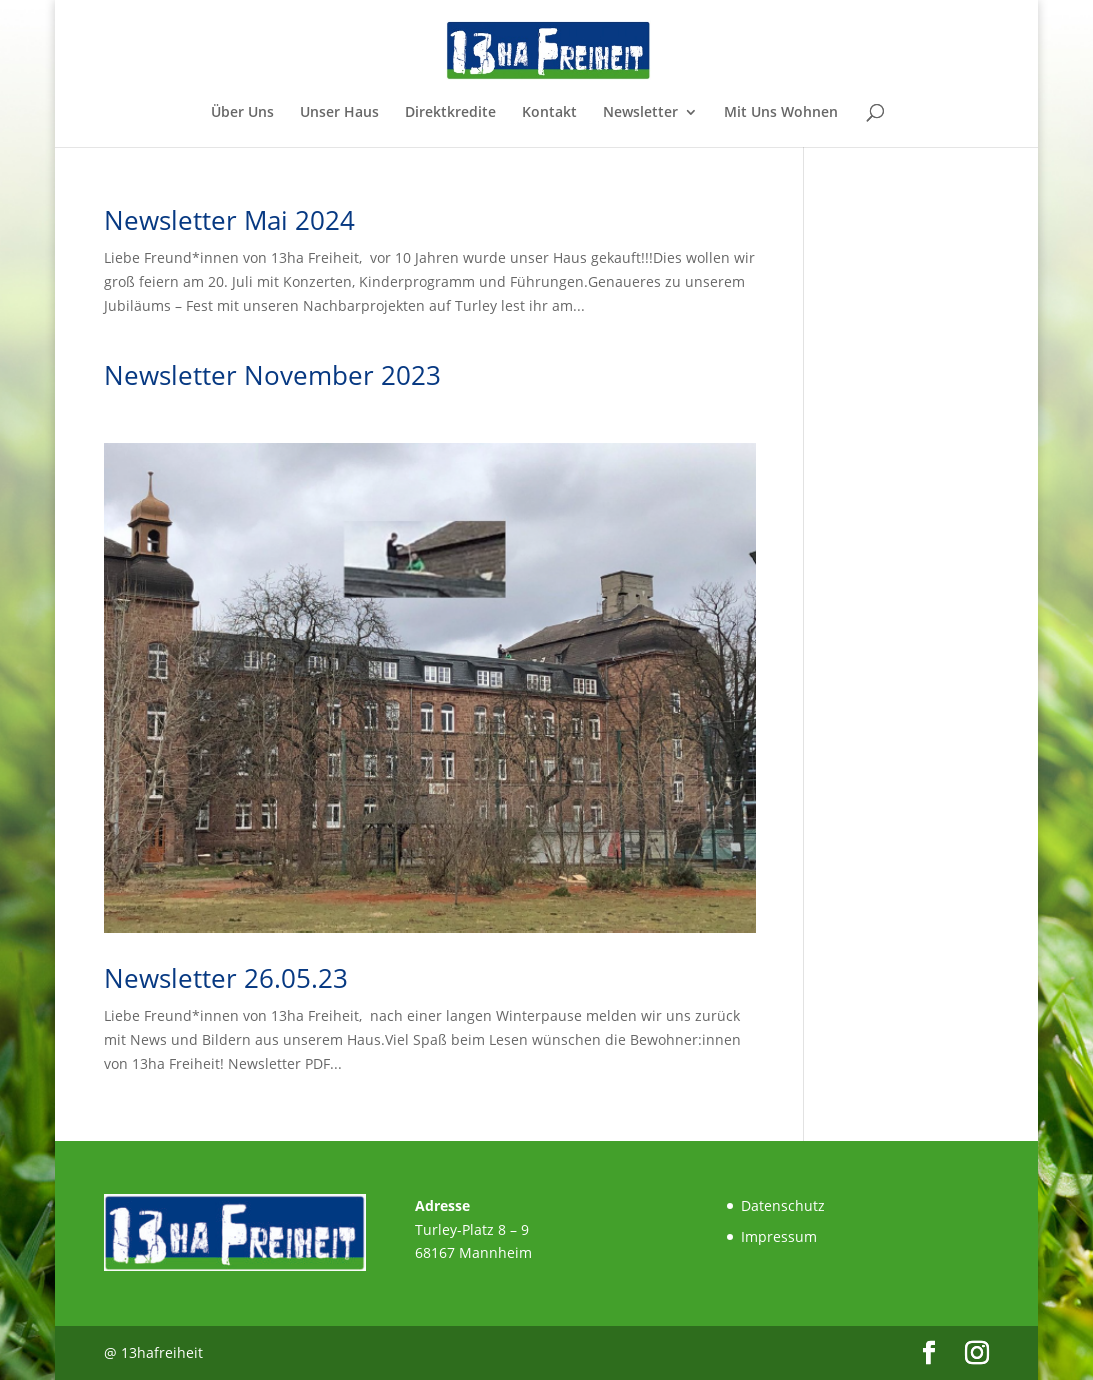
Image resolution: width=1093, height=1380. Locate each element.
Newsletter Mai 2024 (229, 220)
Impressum (779, 1236)
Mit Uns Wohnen (781, 113)
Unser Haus (339, 113)
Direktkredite (450, 113)
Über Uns (242, 113)
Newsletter (640, 113)
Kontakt (549, 113)
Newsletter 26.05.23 (226, 978)
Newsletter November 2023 (272, 375)
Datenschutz (783, 1205)
